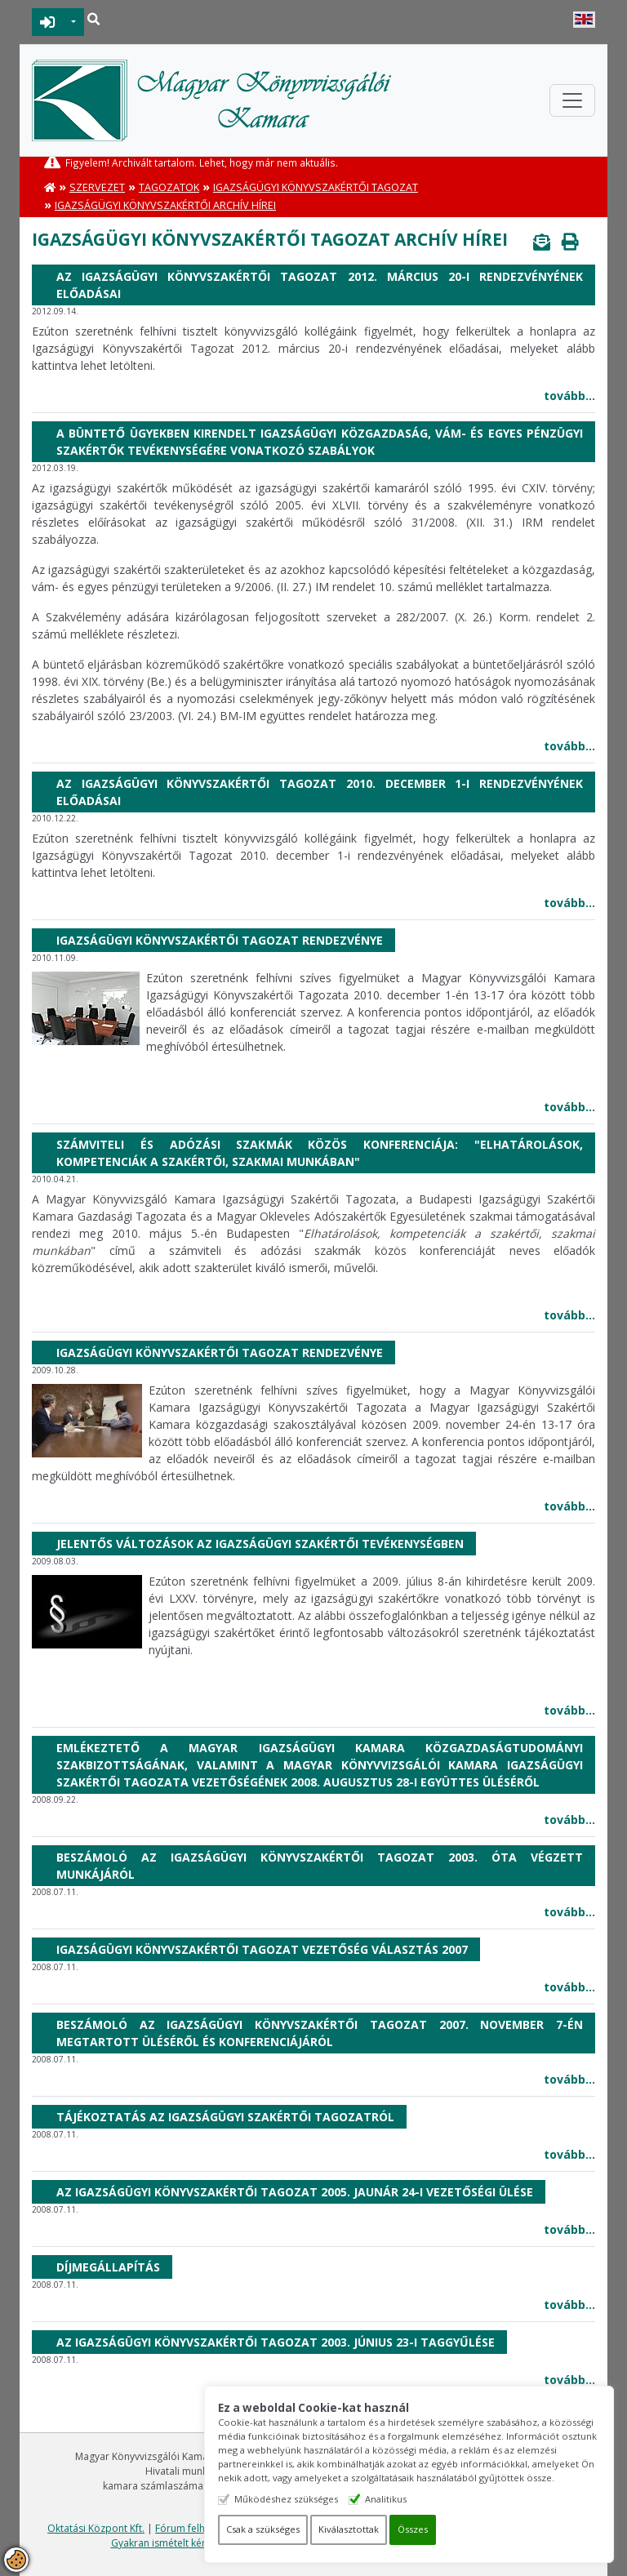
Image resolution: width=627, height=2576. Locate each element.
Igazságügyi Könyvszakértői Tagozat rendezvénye (219, 940)
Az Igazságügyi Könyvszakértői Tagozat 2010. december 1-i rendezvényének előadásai (319, 792)
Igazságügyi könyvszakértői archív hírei (165, 205)
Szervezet (97, 187)
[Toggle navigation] (572, 100)
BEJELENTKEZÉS (48, 22)
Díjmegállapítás (108, 2267)
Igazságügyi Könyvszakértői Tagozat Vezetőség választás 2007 (262, 1949)
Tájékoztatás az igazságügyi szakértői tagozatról (225, 2116)
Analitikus (387, 2499)
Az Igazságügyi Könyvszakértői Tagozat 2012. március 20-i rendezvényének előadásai (319, 285)
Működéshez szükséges (288, 2499)
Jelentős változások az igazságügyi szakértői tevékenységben (260, 1543)
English (584, 19)
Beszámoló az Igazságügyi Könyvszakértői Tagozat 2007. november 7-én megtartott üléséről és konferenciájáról (319, 2033)
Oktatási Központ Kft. (96, 2528)
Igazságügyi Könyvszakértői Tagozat (315, 187)
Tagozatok (169, 187)
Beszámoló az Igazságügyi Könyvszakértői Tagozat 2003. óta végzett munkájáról (319, 1865)
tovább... (569, 395)
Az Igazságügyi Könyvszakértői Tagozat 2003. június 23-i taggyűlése (275, 2342)
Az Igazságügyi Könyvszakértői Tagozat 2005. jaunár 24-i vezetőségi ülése (294, 2192)
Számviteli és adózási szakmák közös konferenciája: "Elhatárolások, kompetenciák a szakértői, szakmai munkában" (319, 1153)
